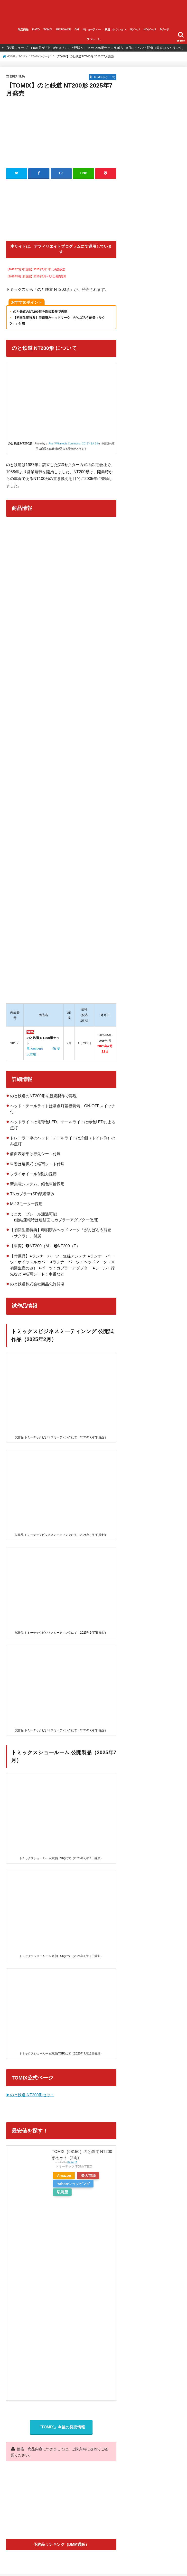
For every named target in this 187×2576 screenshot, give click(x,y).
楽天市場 (90, 2177)
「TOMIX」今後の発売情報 (61, 2428)
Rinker (71, 2163)
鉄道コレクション (115, 31)
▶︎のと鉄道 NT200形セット (30, 2096)
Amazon (35, 1050)
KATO (36, 31)
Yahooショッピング (73, 2185)
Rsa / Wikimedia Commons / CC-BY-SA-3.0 (73, 445)
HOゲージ (150, 31)
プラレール (93, 40)
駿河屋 (62, 2194)
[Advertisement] (32, 210)
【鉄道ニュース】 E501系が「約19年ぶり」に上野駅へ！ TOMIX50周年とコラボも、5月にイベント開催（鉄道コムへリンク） (95, 49)
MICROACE (63, 31)
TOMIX (48, 31)
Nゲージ (135, 31)
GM (77, 31)
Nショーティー (92, 31)
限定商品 (23, 31)
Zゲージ (164, 31)
